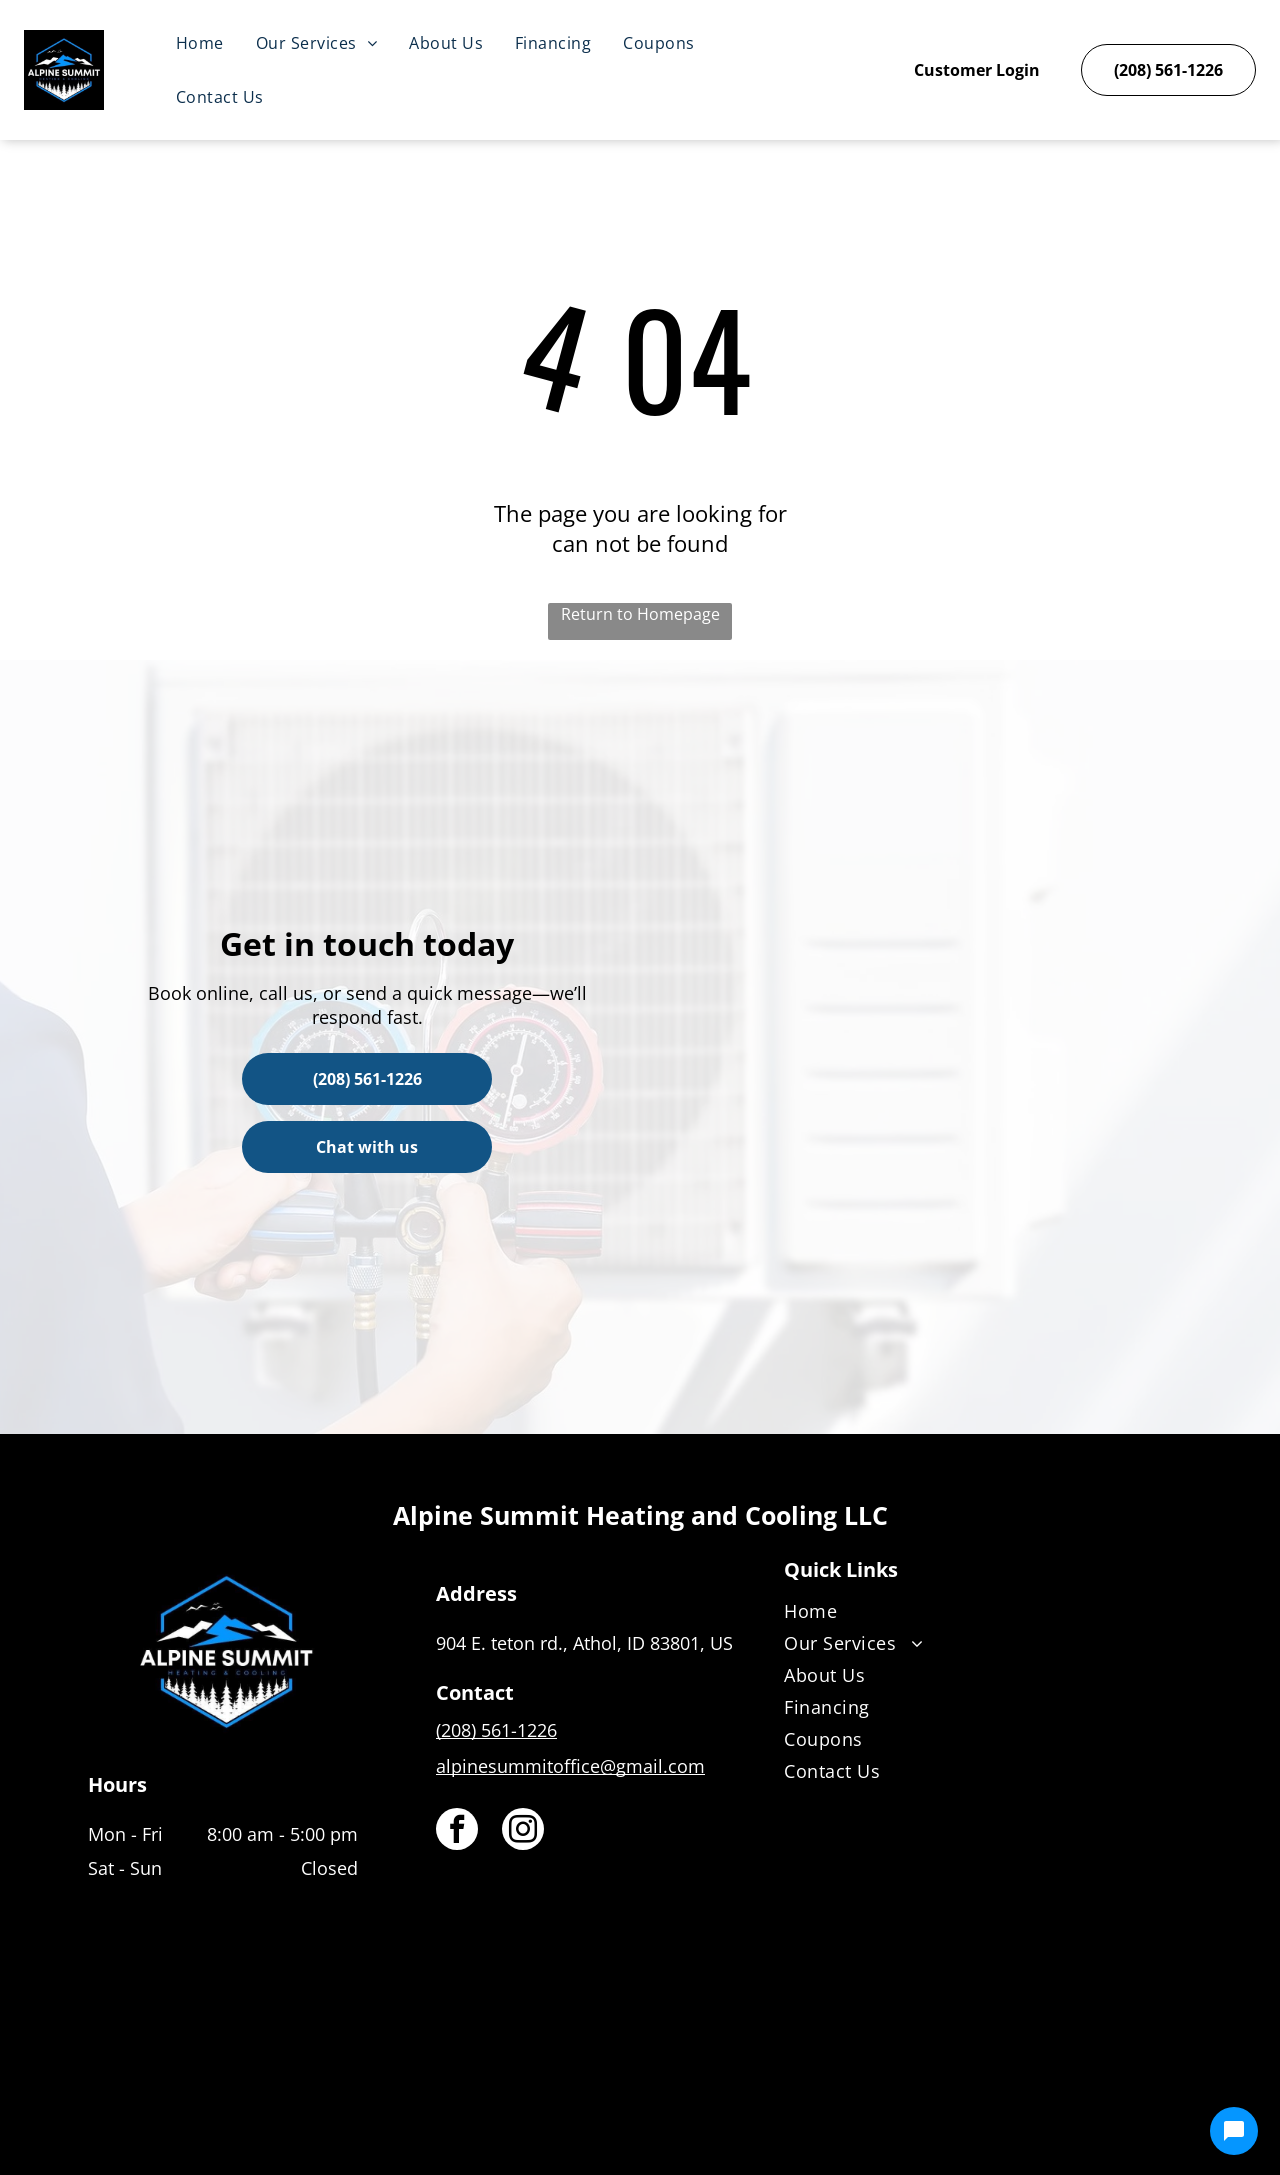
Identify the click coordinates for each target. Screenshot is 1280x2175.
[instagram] (523, 1831)
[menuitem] (200, 43)
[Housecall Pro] (683, 2101)
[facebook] (457, 1831)
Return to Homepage (640, 614)
